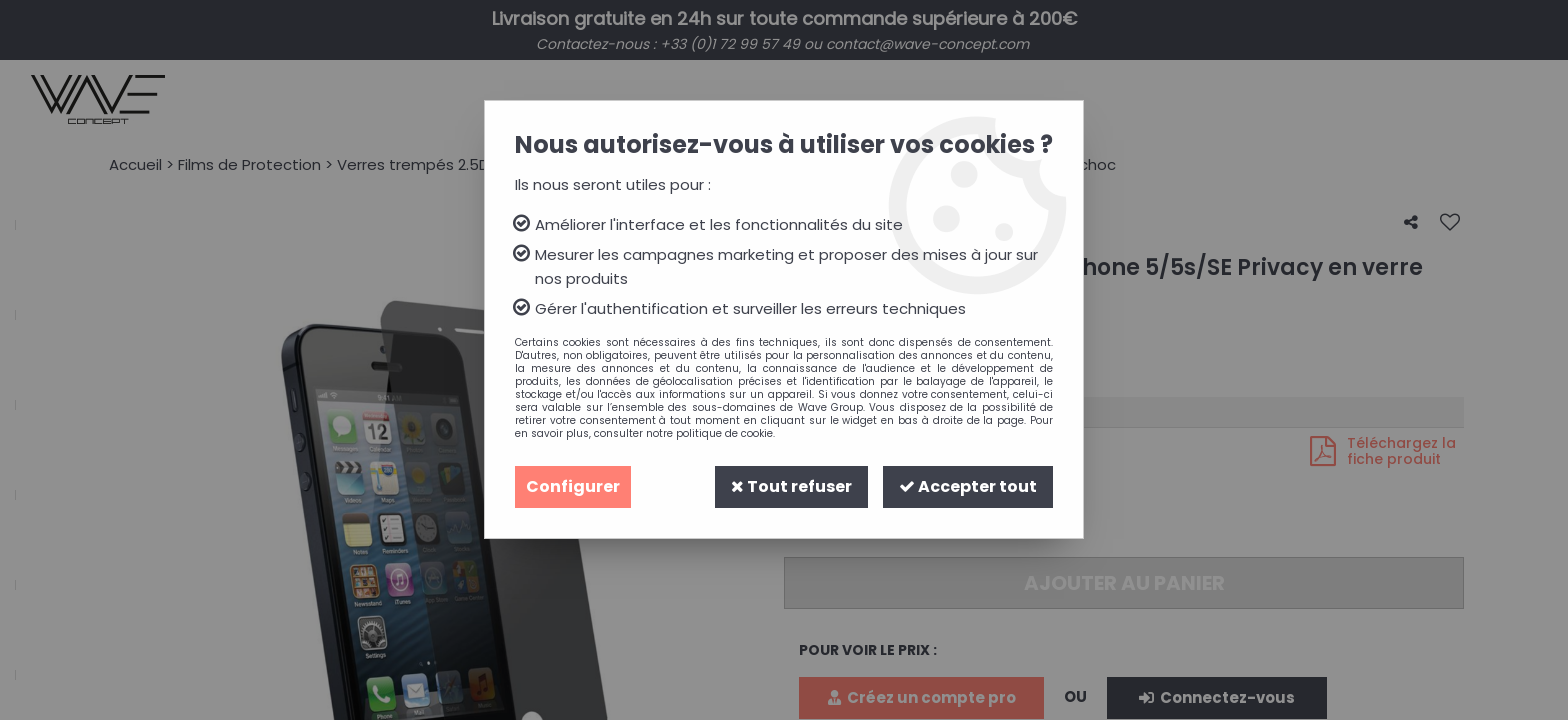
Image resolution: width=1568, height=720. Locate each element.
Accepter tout (968, 486)
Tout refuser (791, 486)
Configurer (573, 486)
